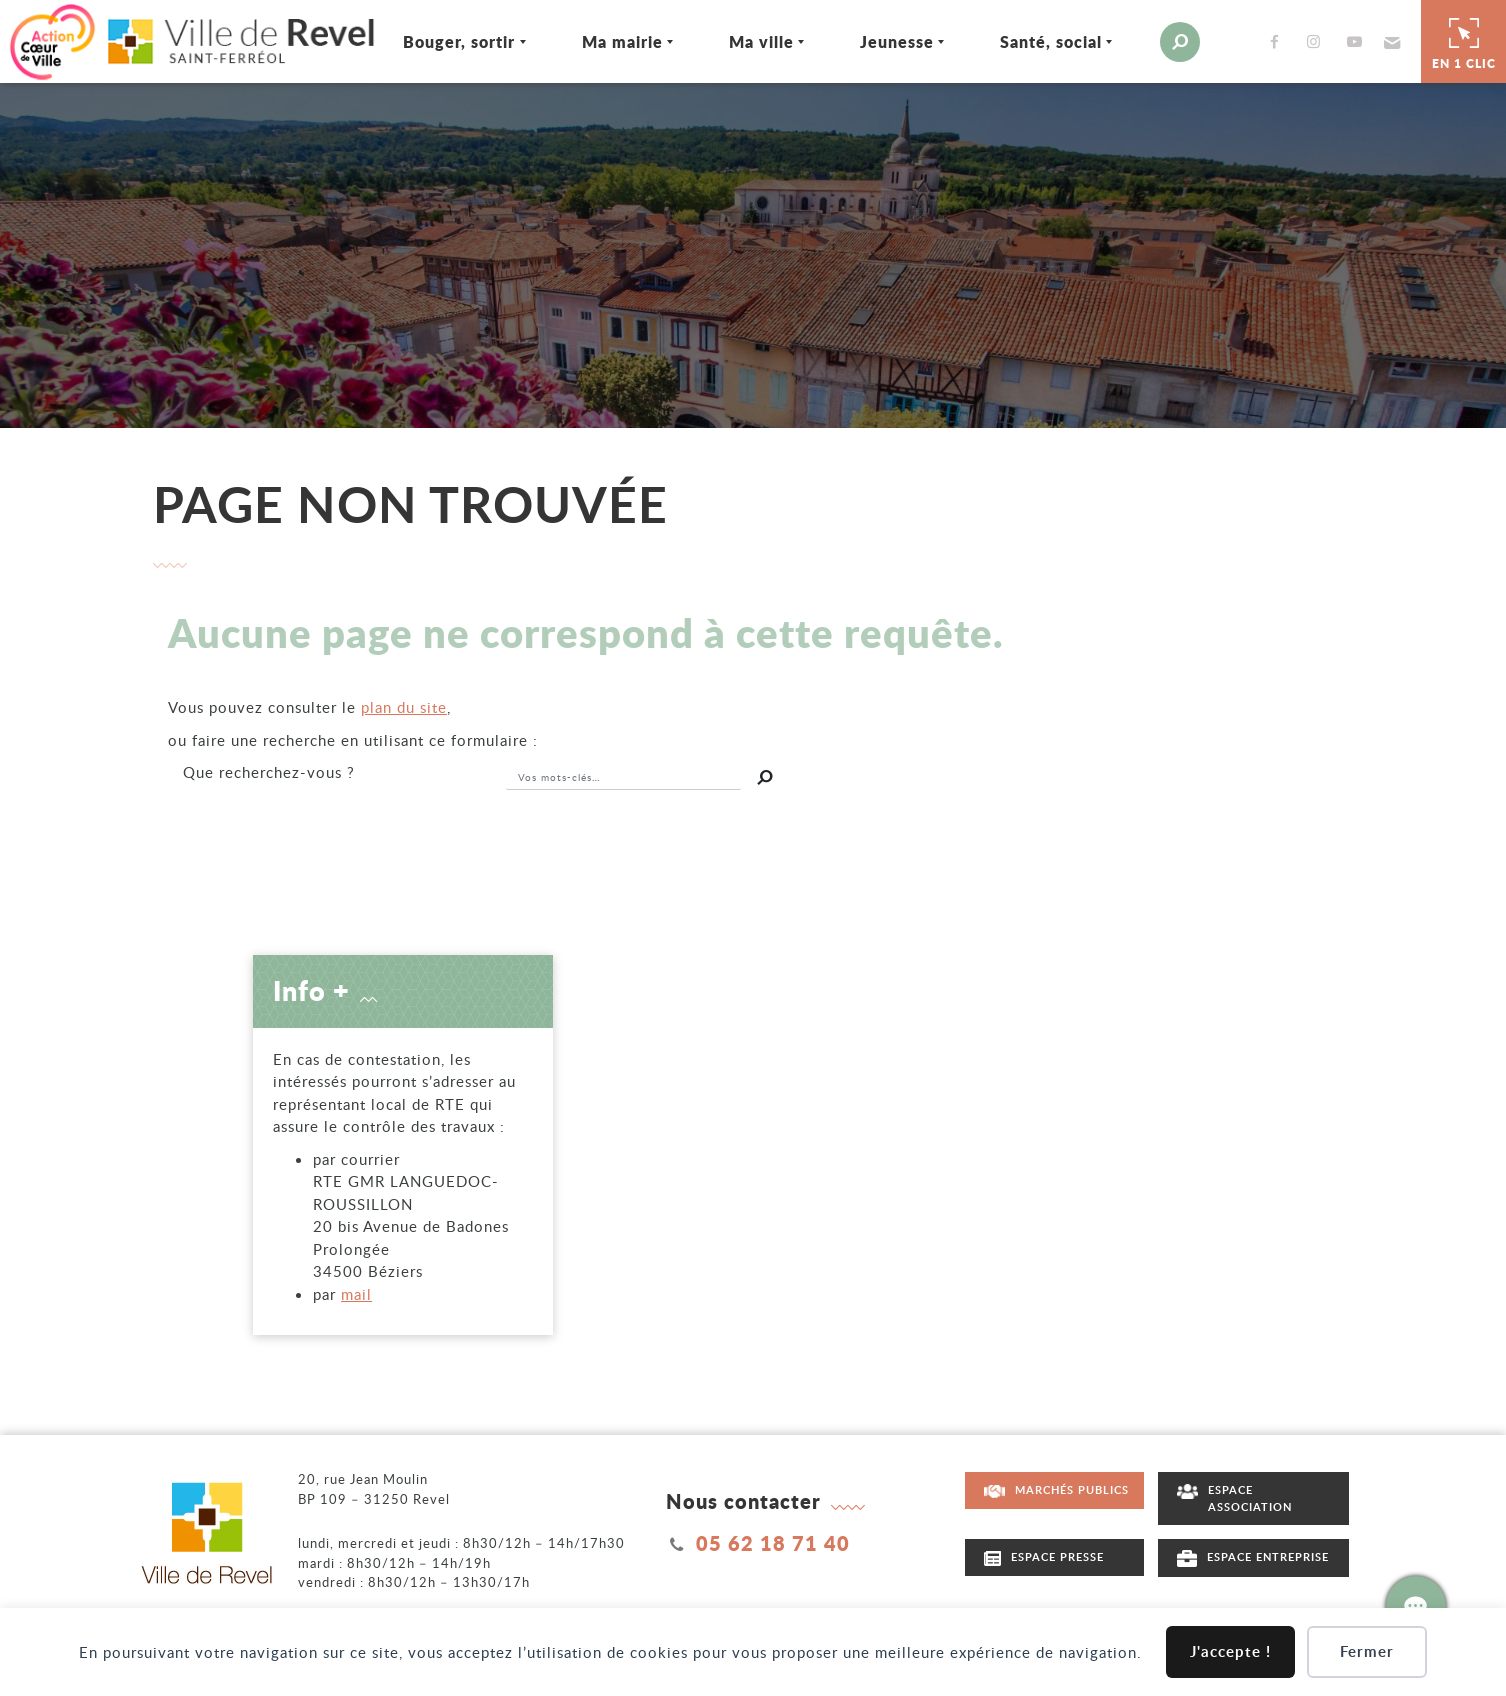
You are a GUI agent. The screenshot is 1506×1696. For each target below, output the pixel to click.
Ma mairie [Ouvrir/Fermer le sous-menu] (594, 39)
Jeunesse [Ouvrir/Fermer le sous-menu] (869, 39)
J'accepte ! (1230, 1651)
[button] (1362, 40)
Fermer (1367, 1651)
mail (356, 1290)
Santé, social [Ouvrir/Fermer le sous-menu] (1023, 39)
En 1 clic (1464, 39)
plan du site (404, 703)
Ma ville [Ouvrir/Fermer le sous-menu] (733, 39)
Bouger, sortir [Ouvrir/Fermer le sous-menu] (432, 39)
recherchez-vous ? (269, 768)
